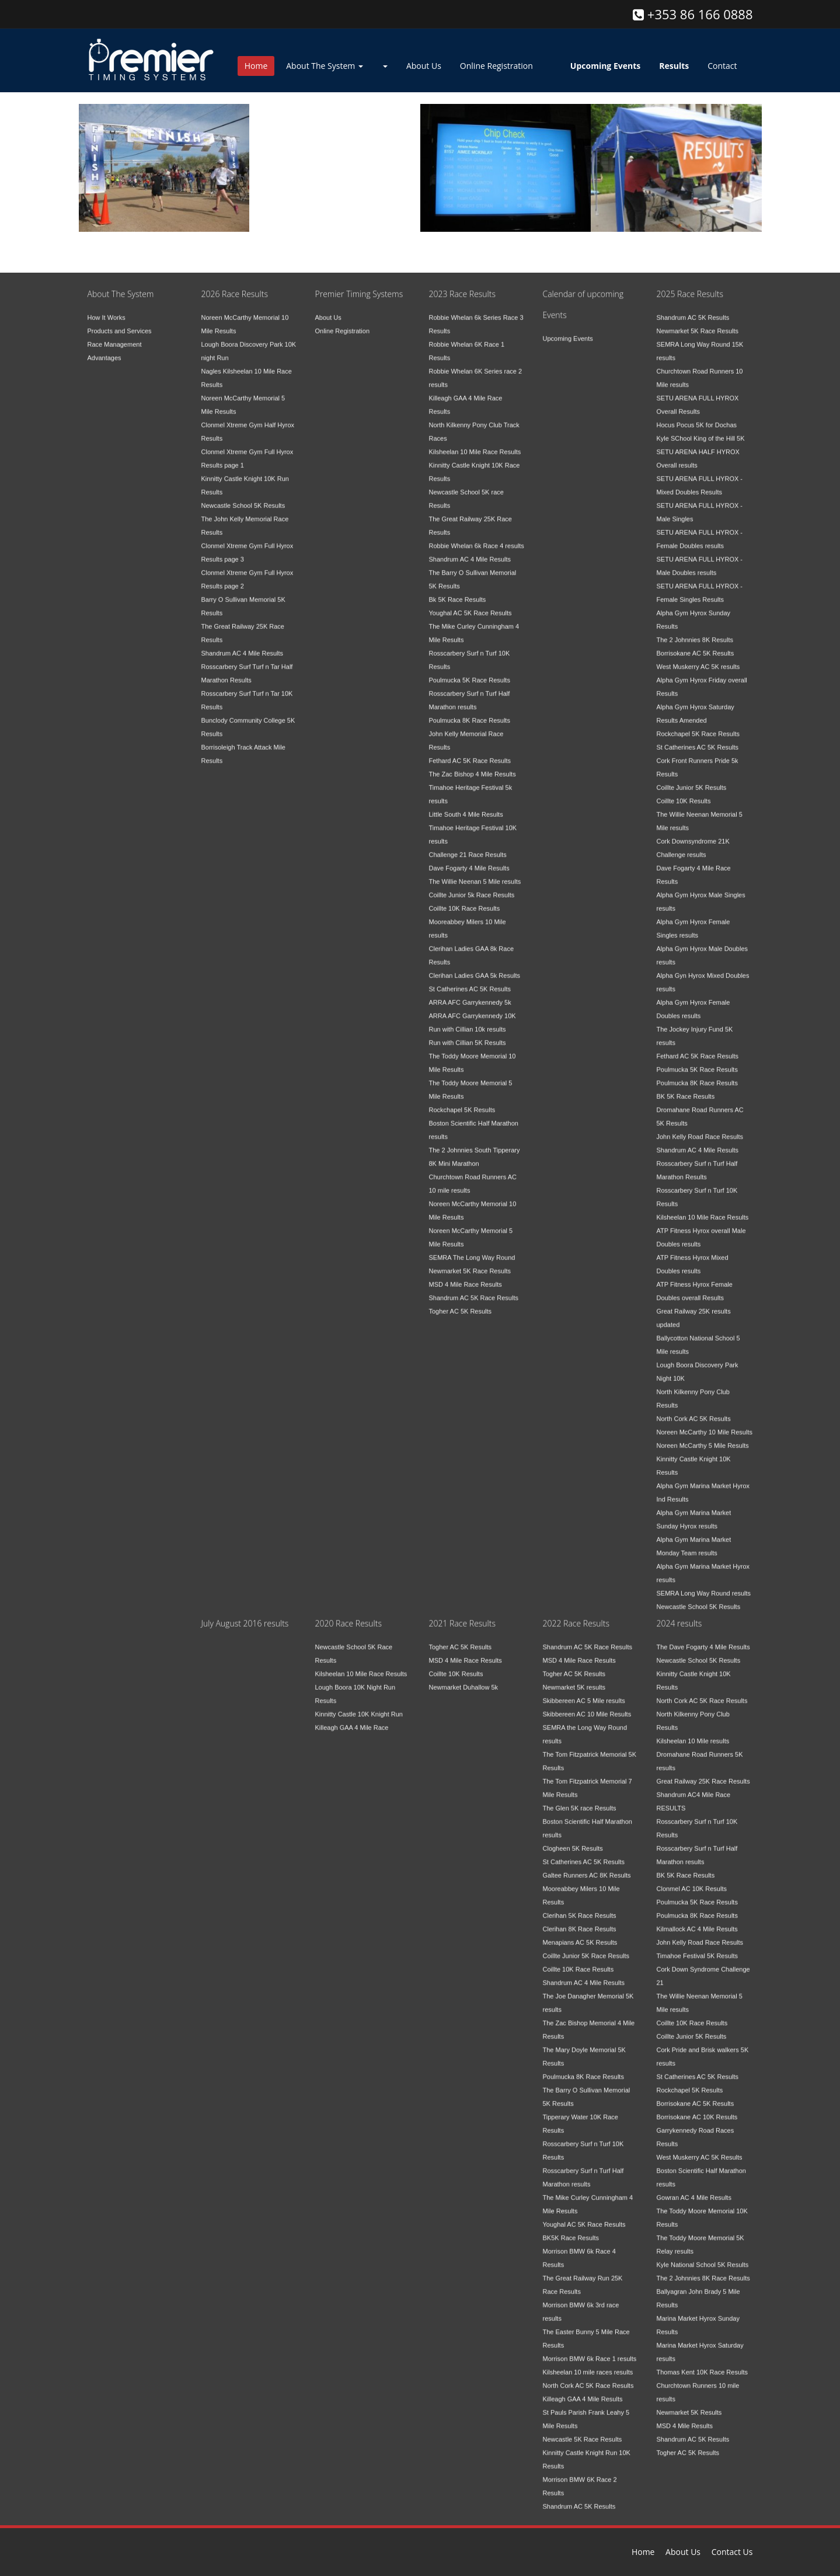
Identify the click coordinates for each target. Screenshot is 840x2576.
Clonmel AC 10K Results (692, 1880)
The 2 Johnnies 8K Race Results (703, 2270)
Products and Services (120, 322)
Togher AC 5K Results (460, 1303)
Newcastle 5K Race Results (582, 2431)
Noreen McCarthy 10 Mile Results (704, 1424)
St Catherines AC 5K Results (470, 980)
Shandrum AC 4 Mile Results (242, 645)
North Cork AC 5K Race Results (588, 2377)
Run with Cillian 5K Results (467, 1034)
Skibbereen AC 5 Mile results (584, 1692)
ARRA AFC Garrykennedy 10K (472, 1007)
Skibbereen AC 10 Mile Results (587, 1706)
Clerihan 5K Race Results (579, 1907)
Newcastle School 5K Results (243, 497)
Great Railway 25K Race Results (703, 1773)
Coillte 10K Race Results (464, 900)
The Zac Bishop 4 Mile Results (472, 766)
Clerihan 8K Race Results (579, 1920)
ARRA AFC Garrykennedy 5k (470, 994)
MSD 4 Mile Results (685, 2417)
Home (256, 65)
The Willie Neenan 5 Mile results (475, 873)
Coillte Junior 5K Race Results (586, 1947)
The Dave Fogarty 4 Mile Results (703, 1638)
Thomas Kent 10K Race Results (702, 2364)
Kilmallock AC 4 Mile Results (697, 1920)
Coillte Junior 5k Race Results (472, 886)
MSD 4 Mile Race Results (465, 1276)
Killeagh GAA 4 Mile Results (583, 2390)
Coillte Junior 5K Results (692, 779)
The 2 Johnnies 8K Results (695, 631)
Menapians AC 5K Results (580, 1934)
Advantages (104, 349)
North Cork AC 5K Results (694, 1410)
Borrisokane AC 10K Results (697, 2108)
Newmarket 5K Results (689, 2404)
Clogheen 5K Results (573, 1840)
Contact (722, 65)
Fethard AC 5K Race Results (470, 752)
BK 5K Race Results (686, 1088)
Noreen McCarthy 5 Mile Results (703, 1437)
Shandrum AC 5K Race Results (473, 1289)
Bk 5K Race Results (457, 591)
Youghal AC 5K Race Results (470, 604)
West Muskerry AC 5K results (698, 658)
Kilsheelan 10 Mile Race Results (475, 443)
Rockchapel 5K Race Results (698, 725)
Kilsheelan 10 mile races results (588, 2364)
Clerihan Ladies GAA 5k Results (475, 967)
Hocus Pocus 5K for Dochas (697, 416)
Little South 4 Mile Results (466, 806)
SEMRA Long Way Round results (704, 1585)
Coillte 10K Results (684, 792)
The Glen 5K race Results (579, 1800)
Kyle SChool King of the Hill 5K (701, 430)
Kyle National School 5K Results (703, 2256)
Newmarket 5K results (574, 1679)
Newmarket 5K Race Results (470, 1262)
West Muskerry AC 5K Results (700, 2149)
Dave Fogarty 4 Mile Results (469, 860)
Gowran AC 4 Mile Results (694, 2189)
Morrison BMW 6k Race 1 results (590, 2350)
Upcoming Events (568, 330)
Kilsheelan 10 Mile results (693, 1732)
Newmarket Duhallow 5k (464, 1679)
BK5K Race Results (571, 2229)
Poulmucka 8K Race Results (469, 712)
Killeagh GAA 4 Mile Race (352, 1719)
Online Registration (496, 65)
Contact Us (732, 2551)
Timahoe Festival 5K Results (697, 1947)
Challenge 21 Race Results (468, 846)
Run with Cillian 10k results (467, 1021)
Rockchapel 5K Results (462, 1101)
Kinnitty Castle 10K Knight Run (359, 1706)
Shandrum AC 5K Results (693, 309)
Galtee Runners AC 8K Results (587, 1867)
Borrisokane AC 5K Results (695, 645)
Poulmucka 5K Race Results (469, 672)
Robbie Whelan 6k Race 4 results (476, 537)
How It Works (107, 309)
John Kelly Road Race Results (700, 1128)
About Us (423, 65)
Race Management (115, 336)
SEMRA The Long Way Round (472, 1249)
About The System (324, 65)
